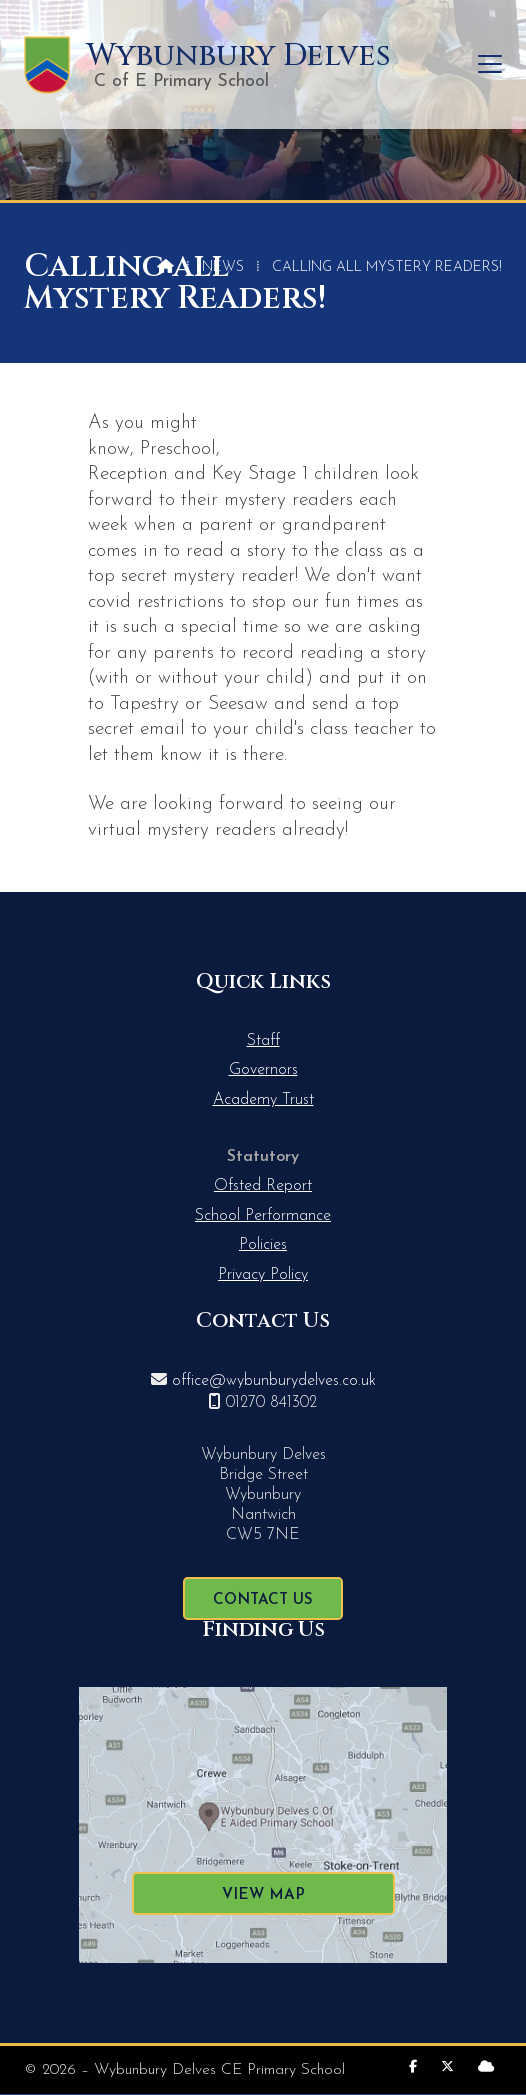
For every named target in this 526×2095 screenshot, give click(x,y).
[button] (490, 64)
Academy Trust (263, 1100)
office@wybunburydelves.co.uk (274, 1381)
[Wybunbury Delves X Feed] (447, 2067)
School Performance (263, 1216)
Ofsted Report (263, 1186)
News (223, 267)
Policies (263, 1245)
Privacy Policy (263, 1275)
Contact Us (263, 1600)
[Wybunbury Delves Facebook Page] (413, 2067)
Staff (263, 1041)
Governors (263, 1070)
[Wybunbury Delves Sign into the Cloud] (486, 2067)
